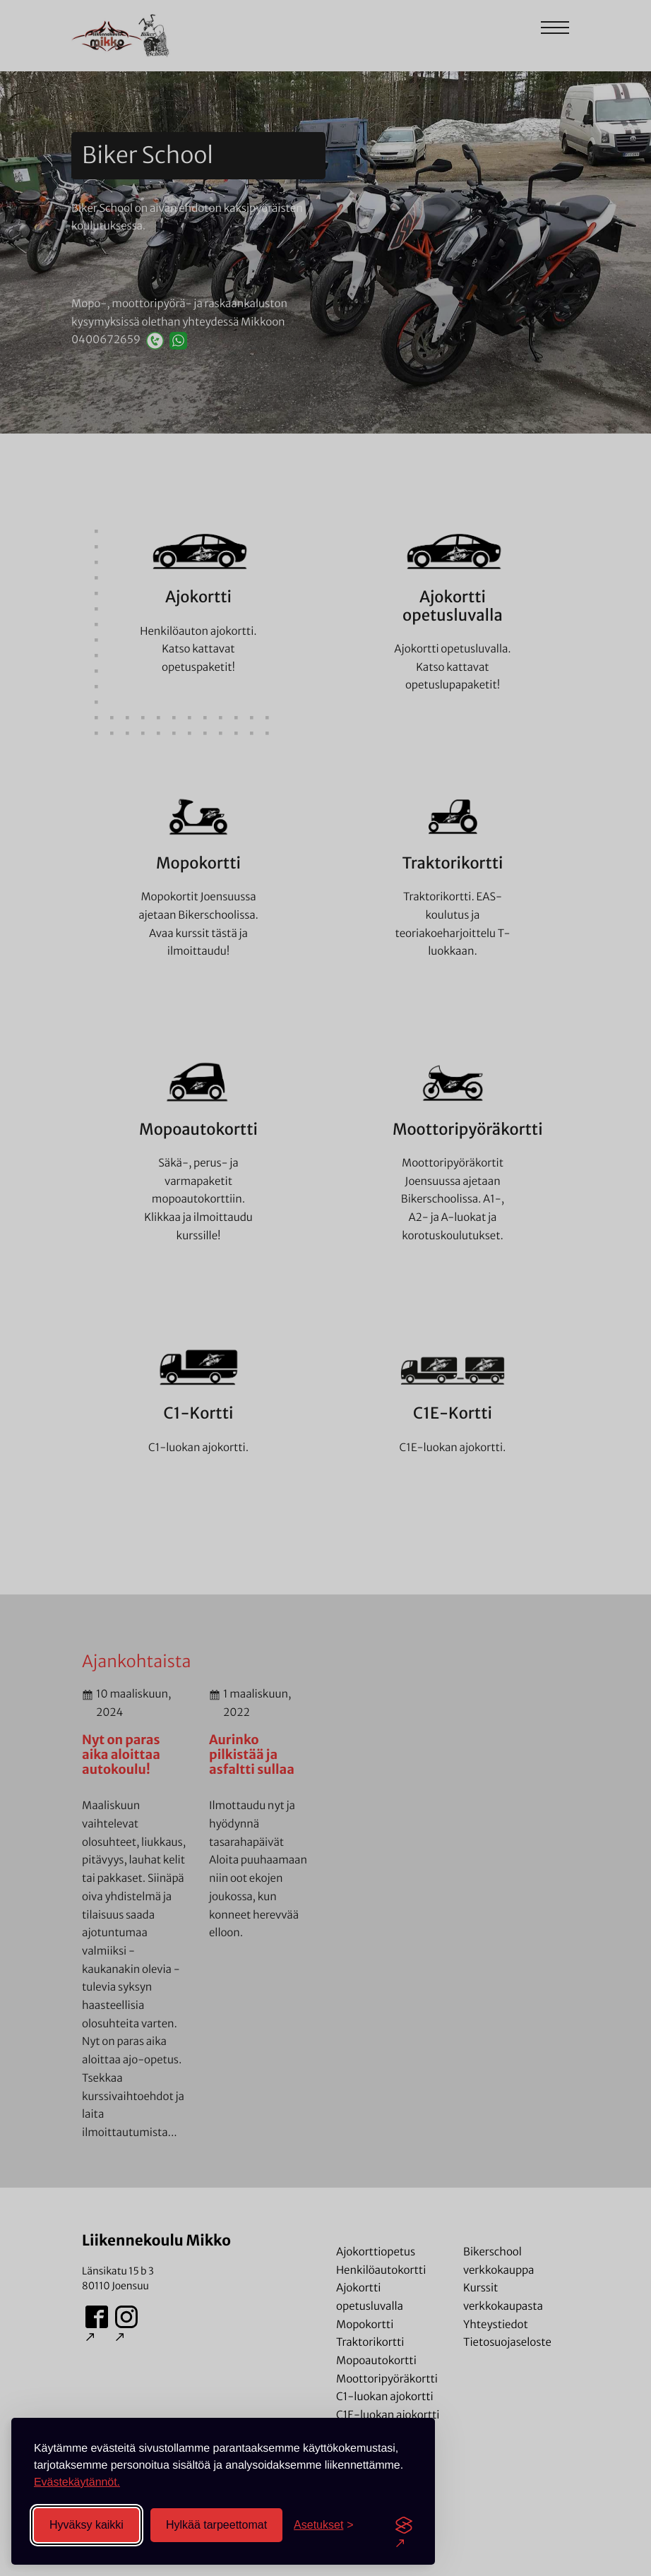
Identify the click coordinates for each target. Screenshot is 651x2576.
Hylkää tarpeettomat (216, 2525)
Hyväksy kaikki (86, 2525)
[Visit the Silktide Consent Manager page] (403, 2525)
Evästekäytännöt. (77, 2482)
